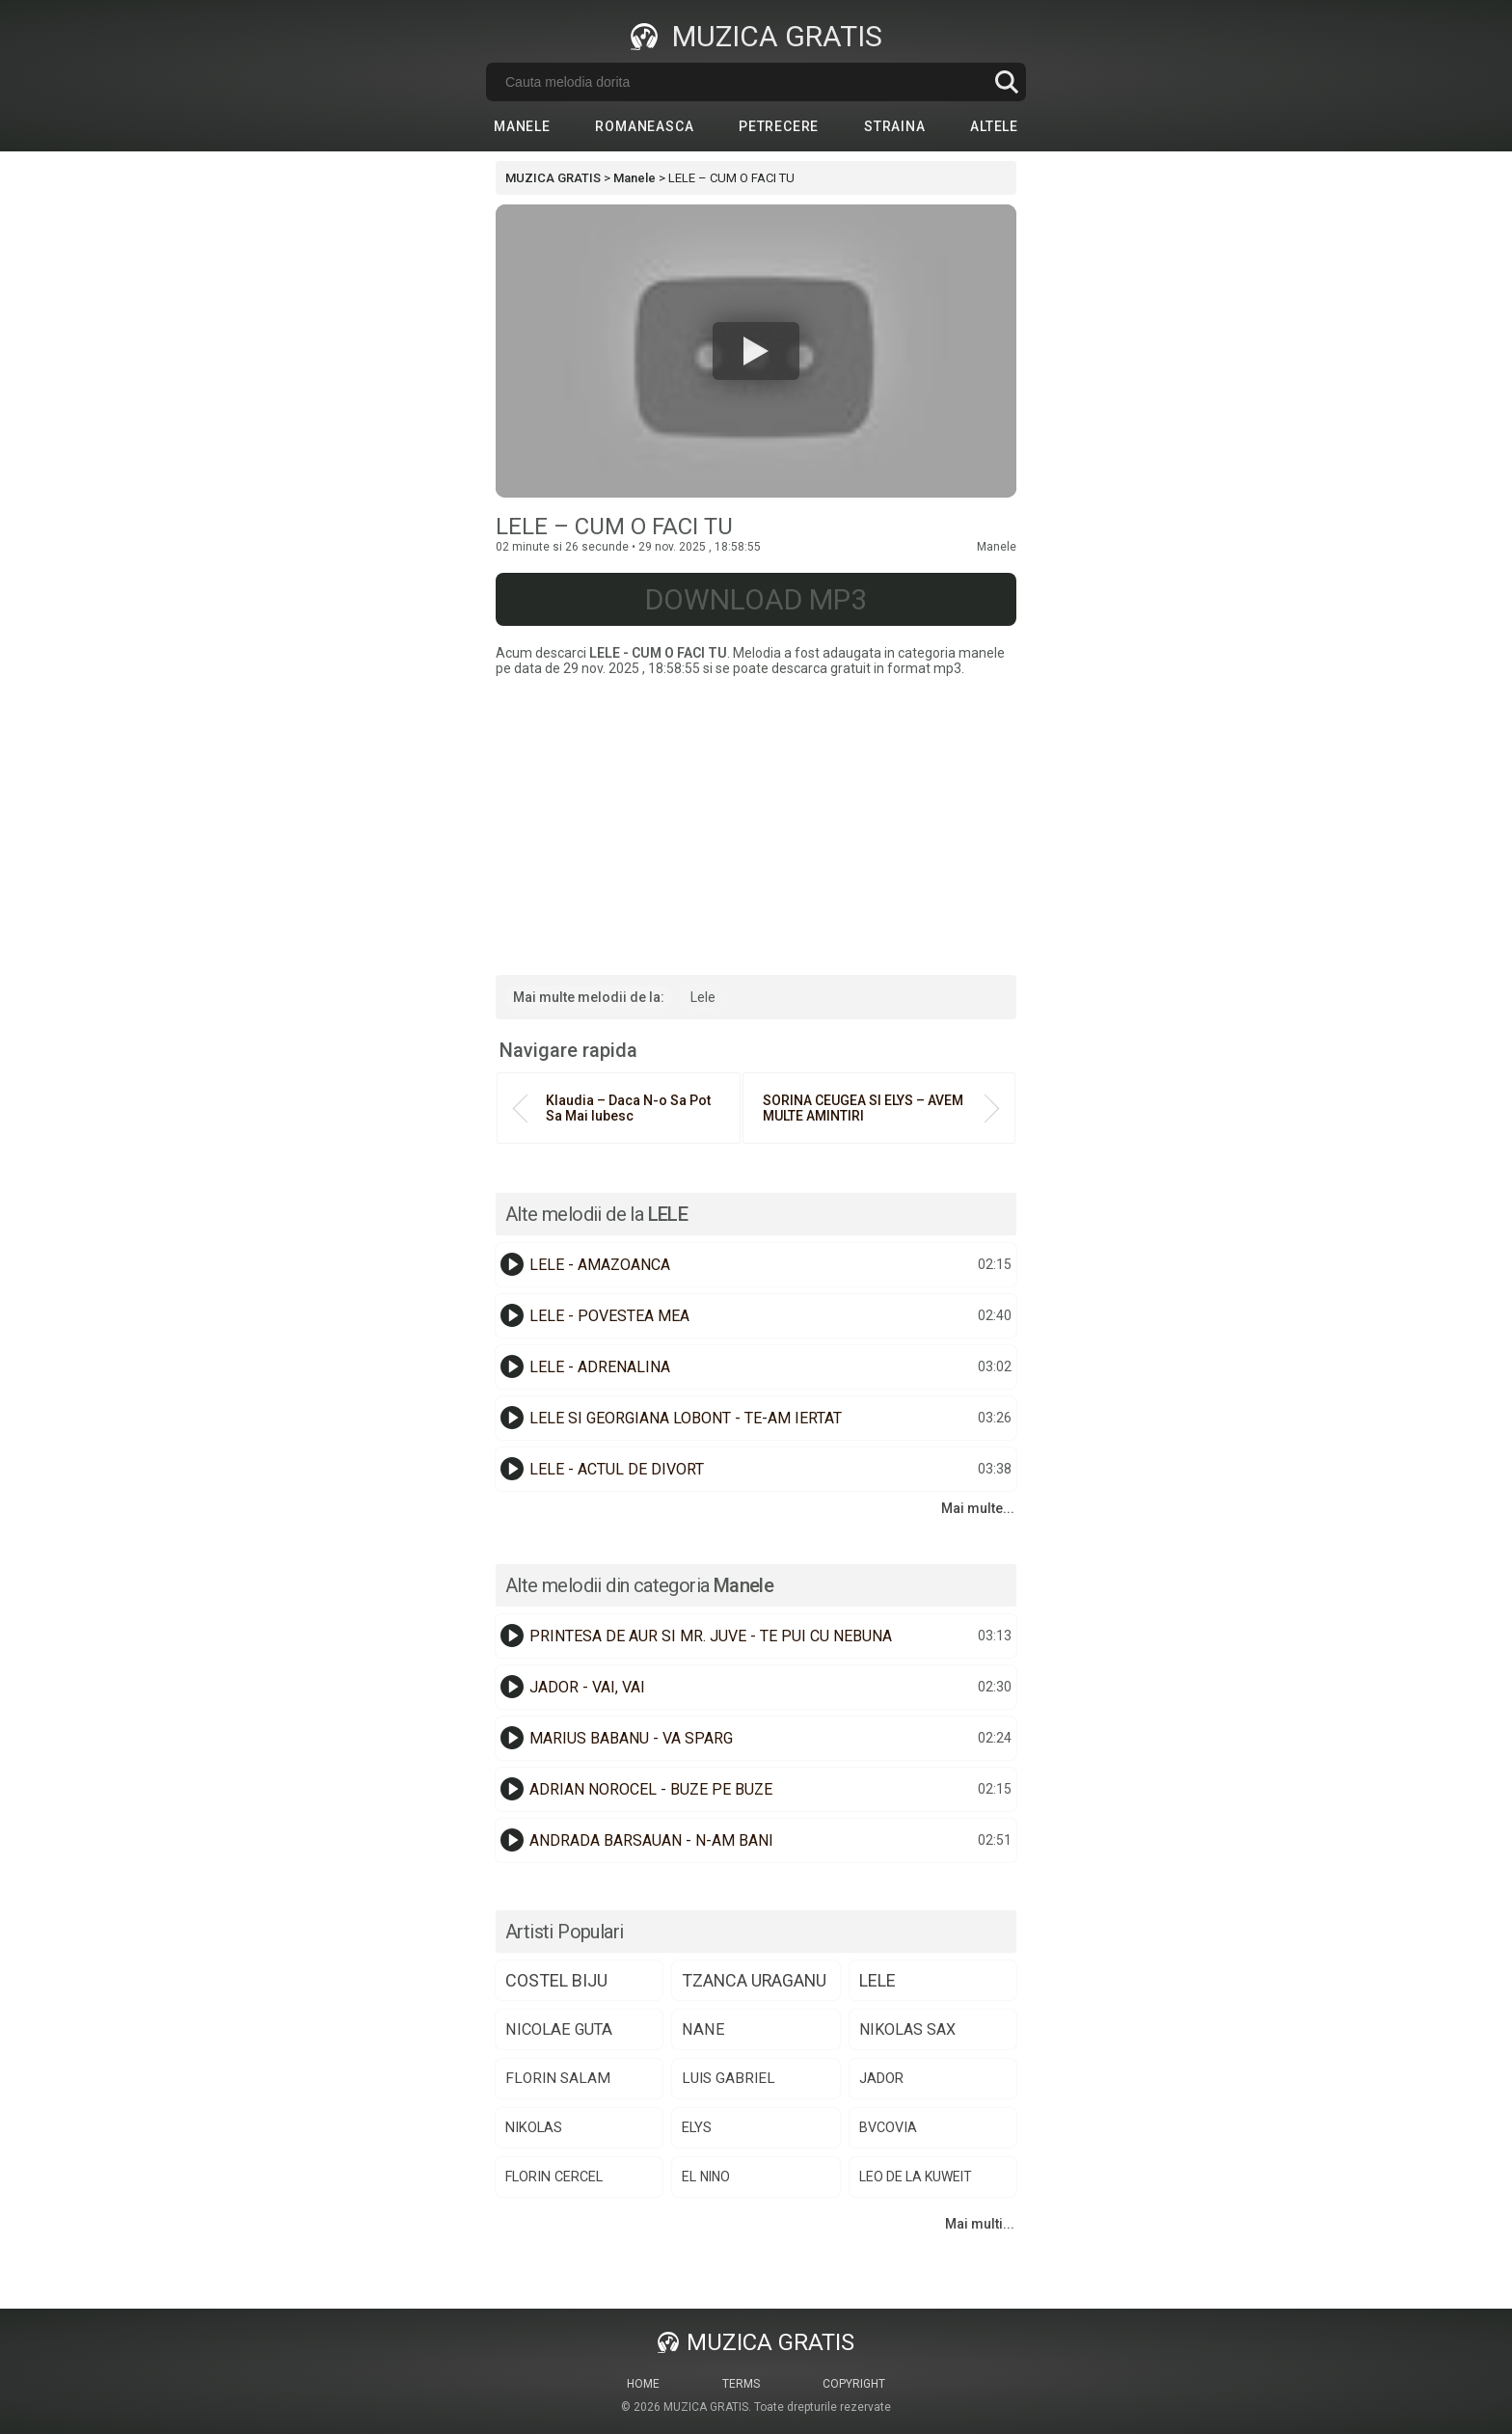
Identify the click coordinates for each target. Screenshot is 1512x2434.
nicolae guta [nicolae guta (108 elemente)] (558, 2029)
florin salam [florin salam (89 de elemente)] (557, 2078)
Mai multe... (977, 1508)
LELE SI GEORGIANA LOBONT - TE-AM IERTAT (685, 1418)
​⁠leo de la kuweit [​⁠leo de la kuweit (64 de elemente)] (915, 2176)
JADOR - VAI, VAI (587, 1687)
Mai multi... (979, 2223)
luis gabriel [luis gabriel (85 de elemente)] (728, 2078)
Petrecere (779, 126)
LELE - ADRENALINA (599, 1367)
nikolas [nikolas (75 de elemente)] (533, 2127)
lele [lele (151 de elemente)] (877, 1980)
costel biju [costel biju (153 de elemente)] (556, 1980)
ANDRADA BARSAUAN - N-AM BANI (651, 1840)
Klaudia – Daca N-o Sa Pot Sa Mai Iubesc (628, 1108)
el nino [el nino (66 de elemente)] (706, 2176)
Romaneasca (644, 126)
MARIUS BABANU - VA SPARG (631, 1738)
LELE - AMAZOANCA (599, 1265)
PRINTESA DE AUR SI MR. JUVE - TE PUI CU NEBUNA (710, 1636)
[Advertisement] (756, 821)
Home (643, 2384)
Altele (994, 126)
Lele (703, 997)
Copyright (854, 2384)
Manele (522, 126)
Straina (895, 126)
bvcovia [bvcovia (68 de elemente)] (888, 2127)
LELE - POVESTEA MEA (609, 1316)
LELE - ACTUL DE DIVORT (616, 1469)
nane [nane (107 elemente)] (703, 2029)
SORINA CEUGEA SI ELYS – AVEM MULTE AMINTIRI (863, 1108)
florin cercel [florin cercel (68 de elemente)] (554, 2176)
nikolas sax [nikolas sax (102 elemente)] (907, 2029)
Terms (741, 2384)
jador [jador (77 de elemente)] (881, 2078)
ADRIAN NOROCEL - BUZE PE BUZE (650, 1789)
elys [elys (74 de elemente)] (697, 2127)
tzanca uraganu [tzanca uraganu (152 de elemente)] (754, 1980)
